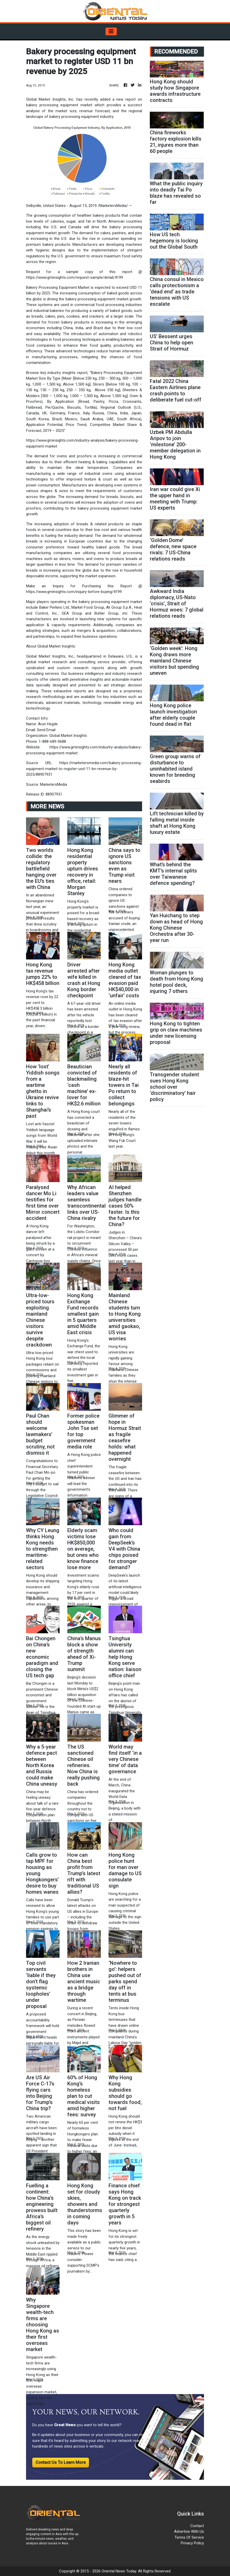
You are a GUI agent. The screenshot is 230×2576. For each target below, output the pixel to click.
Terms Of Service (189, 2537)
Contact (197, 2525)
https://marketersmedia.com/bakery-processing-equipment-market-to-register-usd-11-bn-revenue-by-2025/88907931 (84, 769)
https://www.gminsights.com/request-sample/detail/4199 (74, 277)
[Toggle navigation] (111, 31)
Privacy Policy (192, 2543)
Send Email (46, 730)
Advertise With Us (189, 2531)
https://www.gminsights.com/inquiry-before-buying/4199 (74, 591)
